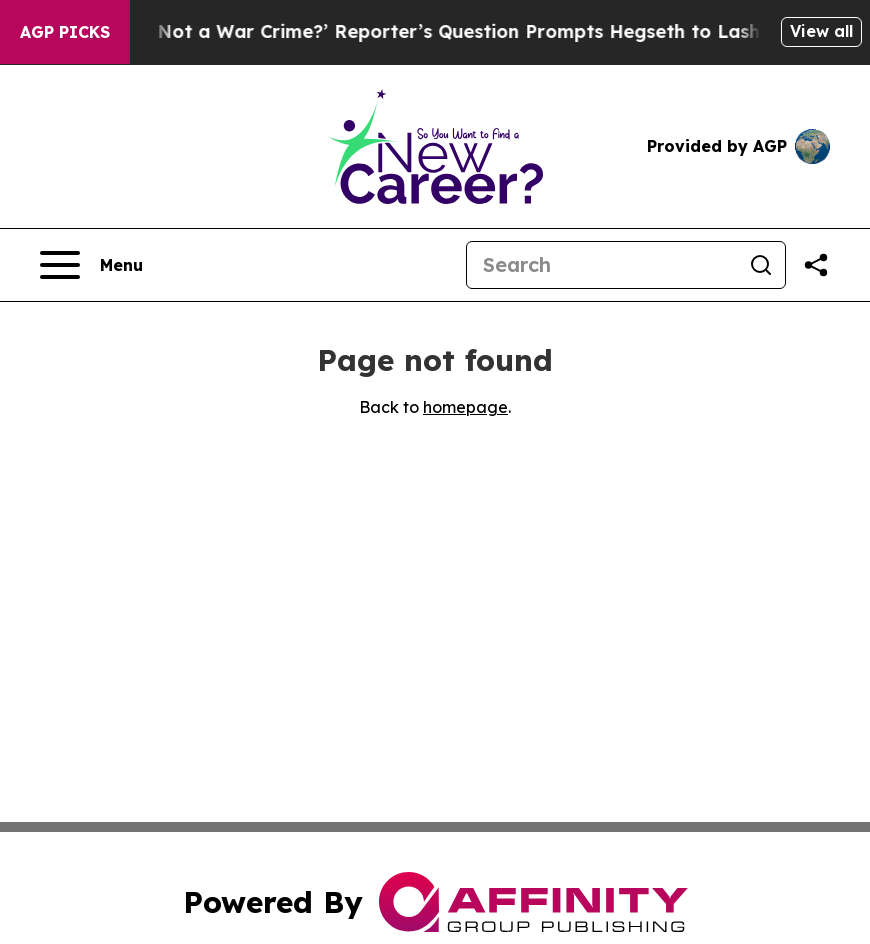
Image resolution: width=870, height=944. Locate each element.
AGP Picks (65, 32)
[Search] (602, 265)
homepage (465, 407)
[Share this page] (816, 265)
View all (821, 31)
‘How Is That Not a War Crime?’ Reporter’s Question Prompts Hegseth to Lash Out (431, 31)
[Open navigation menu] (91, 265)
